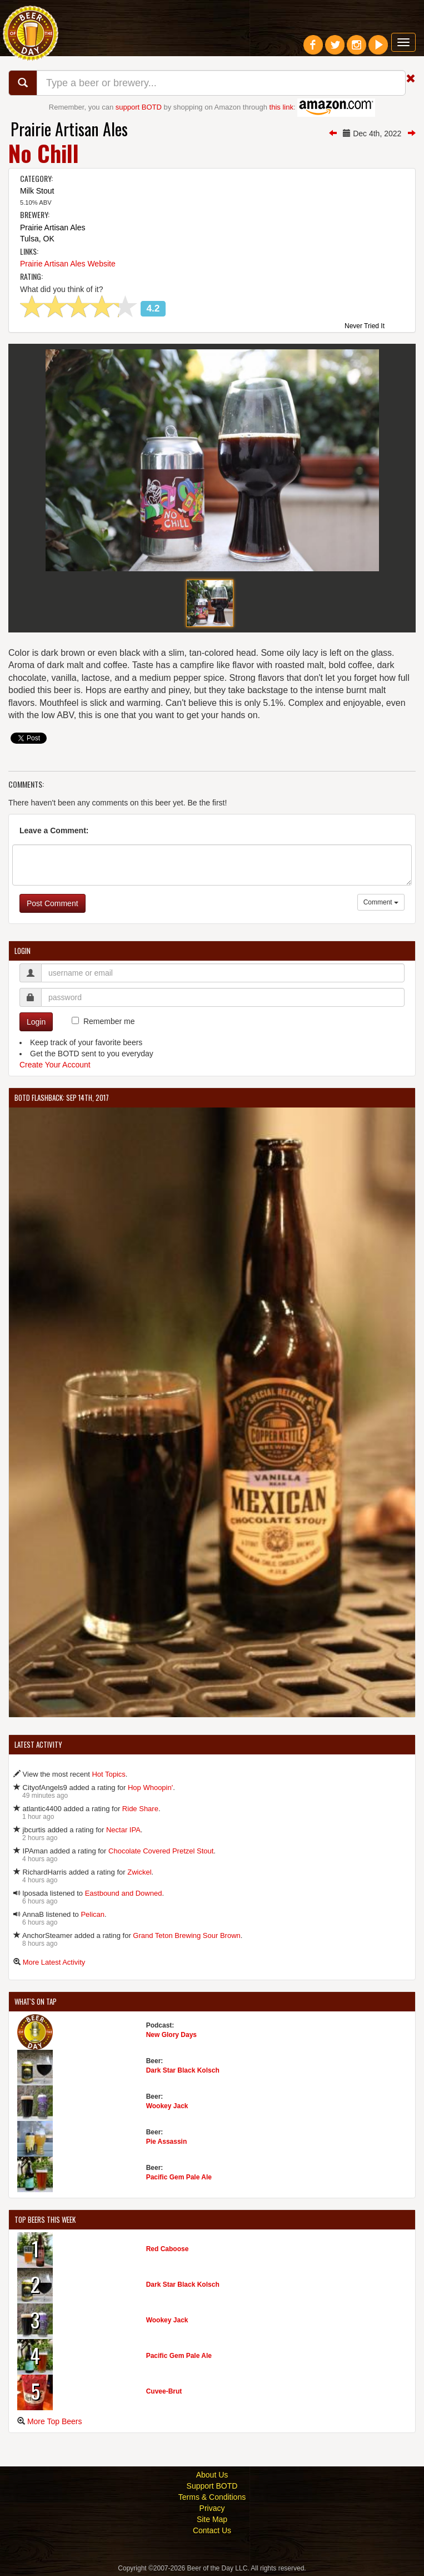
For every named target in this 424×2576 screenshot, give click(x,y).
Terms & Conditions (212, 2497)
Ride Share (140, 1808)
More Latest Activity (54, 1962)
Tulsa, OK (37, 238)
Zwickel (139, 1872)
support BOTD (139, 107)
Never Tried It (365, 326)
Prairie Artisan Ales (69, 128)
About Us (212, 2474)
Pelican (92, 1914)
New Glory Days (171, 2035)
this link (281, 107)
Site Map (212, 2519)
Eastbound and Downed (123, 1893)
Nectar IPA (123, 1830)
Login (36, 1021)
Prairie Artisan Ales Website (68, 263)
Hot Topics (108, 1774)
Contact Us (212, 2530)
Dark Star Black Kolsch (183, 2070)
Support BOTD (212, 2485)
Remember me (109, 1021)
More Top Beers (54, 2421)
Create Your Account (55, 1064)
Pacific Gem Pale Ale (179, 2177)
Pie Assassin (166, 2141)
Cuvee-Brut (164, 2391)
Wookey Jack (167, 2106)
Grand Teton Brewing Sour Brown (186, 1935)
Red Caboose (167, 2249)
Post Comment (52, 903)
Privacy (212, 2508)
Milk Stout (37, 190)
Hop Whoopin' (150, 1787)
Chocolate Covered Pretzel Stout (160, 1851)
